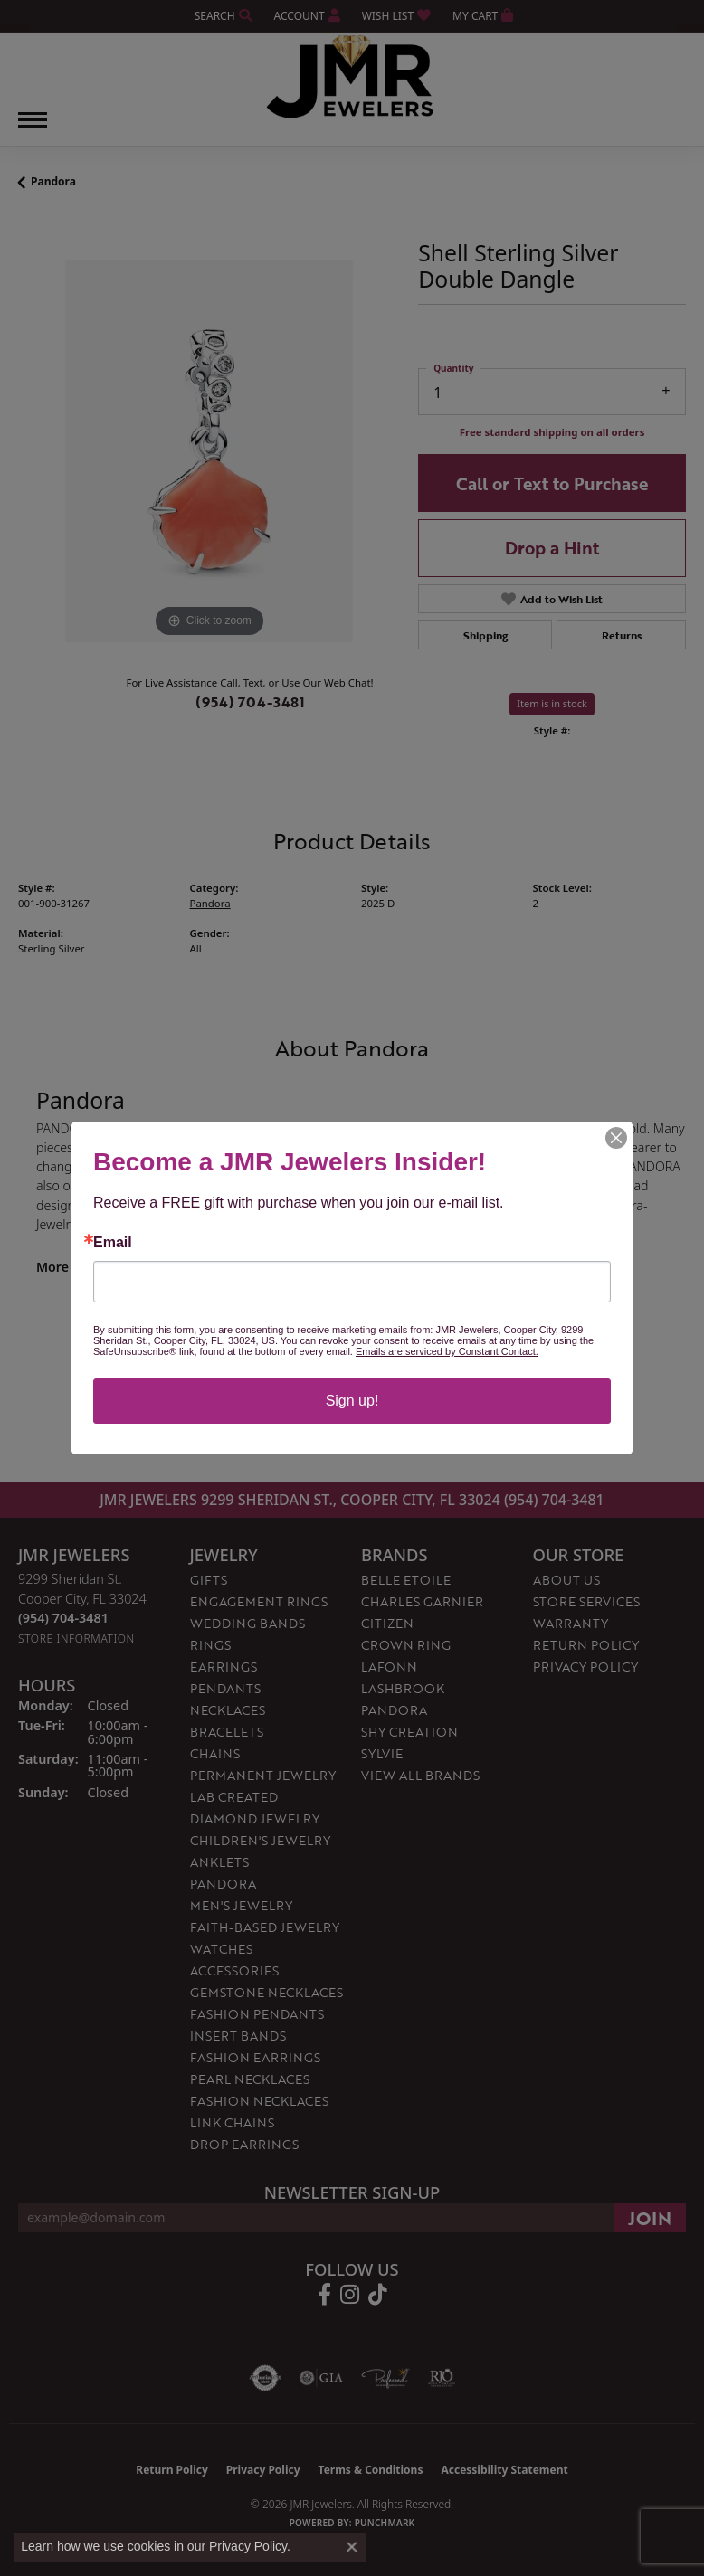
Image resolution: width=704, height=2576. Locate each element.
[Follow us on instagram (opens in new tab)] (349, 2295)
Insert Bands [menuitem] (238, 2035)
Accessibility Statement (504, 2469)
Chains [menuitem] (215, 1753)
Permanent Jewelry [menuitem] (263, 1775)
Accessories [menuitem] (234, 1970)
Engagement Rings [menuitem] (259, 1601)
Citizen (387, 1623)
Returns (622, 635)
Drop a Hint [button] (552, 548)
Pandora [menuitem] (223, 1883)
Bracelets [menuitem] (226, 1731)
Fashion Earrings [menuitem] (255, 2057)
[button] (221, 16)
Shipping (485, 635)
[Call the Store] (63, 1617)
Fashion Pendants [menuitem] (257, 2013)
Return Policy (586, 1644)
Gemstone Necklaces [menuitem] (266, 1992)
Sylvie (382, 1753)
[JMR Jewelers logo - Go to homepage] (352, 77)
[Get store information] (76, 1638)
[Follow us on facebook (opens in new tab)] (324, 2295)
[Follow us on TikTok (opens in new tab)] (377, 2295)
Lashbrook (402, 1688)
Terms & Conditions (371, 2469)
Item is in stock (552, 703)
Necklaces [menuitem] (227, 1709)
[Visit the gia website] (321, 2377)
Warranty (570, 1623)
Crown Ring (406, 1644)
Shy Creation (409, 1731)
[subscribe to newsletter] (650, 2217)
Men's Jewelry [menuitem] (241, 1905)
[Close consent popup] (352, 2547)
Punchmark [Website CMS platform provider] (385, 2522)
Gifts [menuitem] (208, 1579)
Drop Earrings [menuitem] (244, 2144)
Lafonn (389, 1666)
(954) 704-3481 (250, 702)
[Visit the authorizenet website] (265, 2377)
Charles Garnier (422, 1601)
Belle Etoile (406, 1579)
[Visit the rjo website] (441, 2377)
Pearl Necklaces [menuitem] (249, 2078)
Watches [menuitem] (221, 1948)
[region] (209, 451)
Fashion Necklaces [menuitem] (259, 2100)
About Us (566, 1579)
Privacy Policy (585, 1666)
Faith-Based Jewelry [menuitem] (264, 1927)
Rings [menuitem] (210, 1644)
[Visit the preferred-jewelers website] (385, 2377)
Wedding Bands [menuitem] (247, 1623)
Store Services (586, 1601)
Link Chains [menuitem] (232, 2122)
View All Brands (420, 1775)
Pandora (53, 181)
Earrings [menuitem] (223, 1666)
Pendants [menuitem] (225, 1688)
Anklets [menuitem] (219, 1861)
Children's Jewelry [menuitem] (260, 1840)
